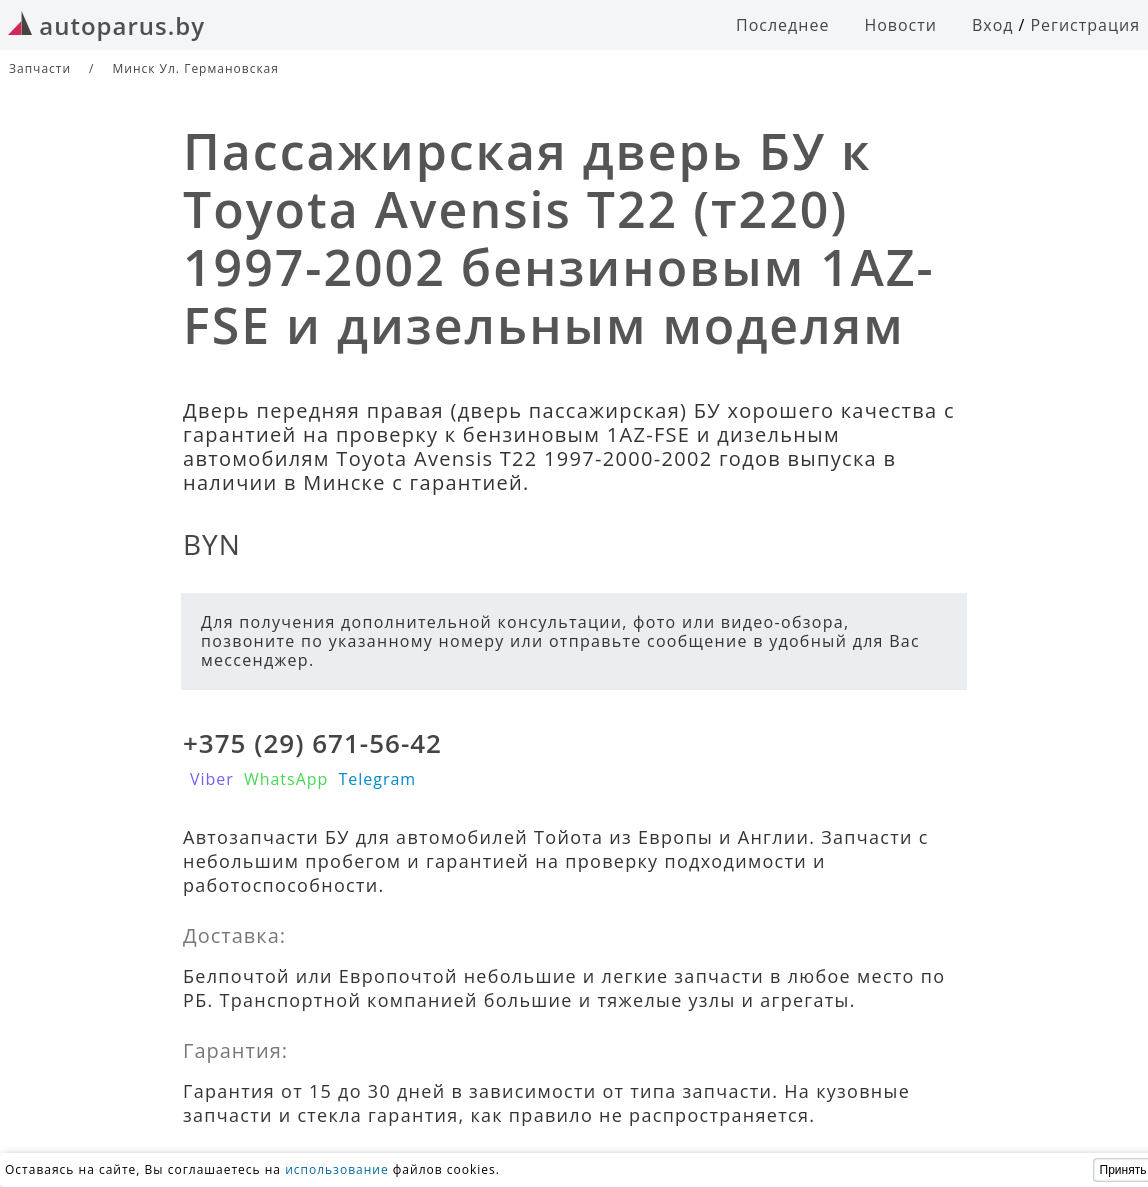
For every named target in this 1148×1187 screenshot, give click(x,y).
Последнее (782, 25)
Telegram (377, 779)
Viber (212, 779)
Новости (900, 25)
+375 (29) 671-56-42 (312, 743)
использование (337, 1169)
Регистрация (1085, 25)
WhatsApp (286, 779)
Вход (993, 25)
